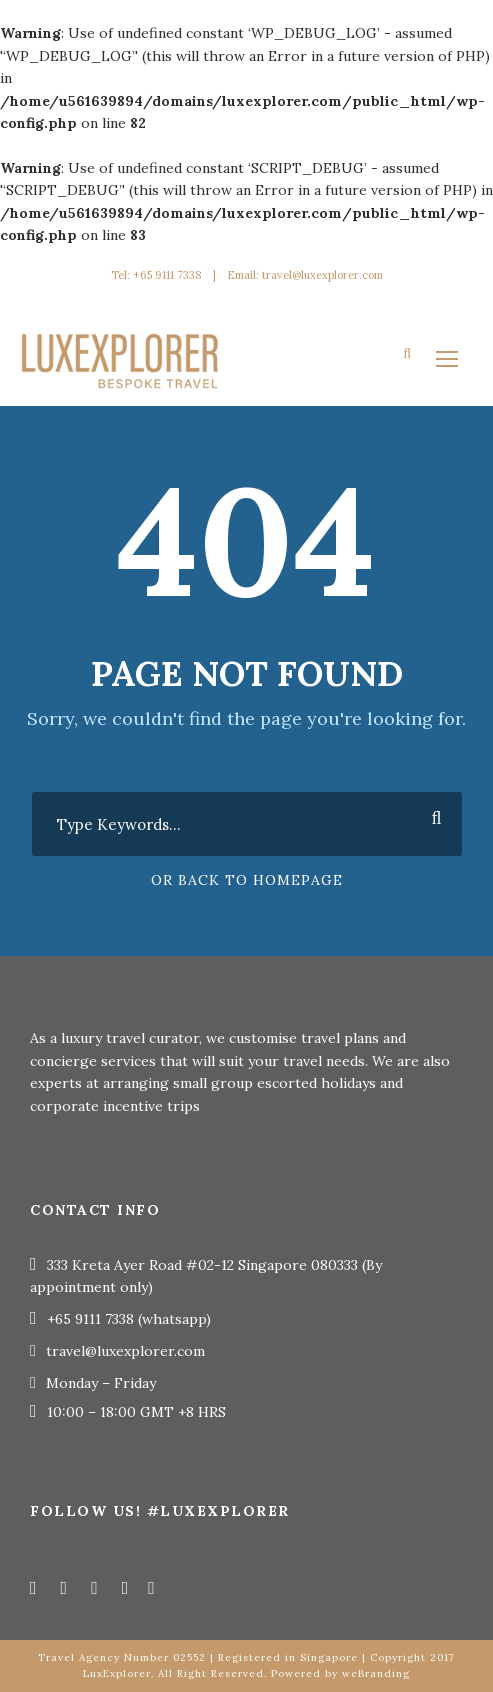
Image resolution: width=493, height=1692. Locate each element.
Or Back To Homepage (247, 880)
